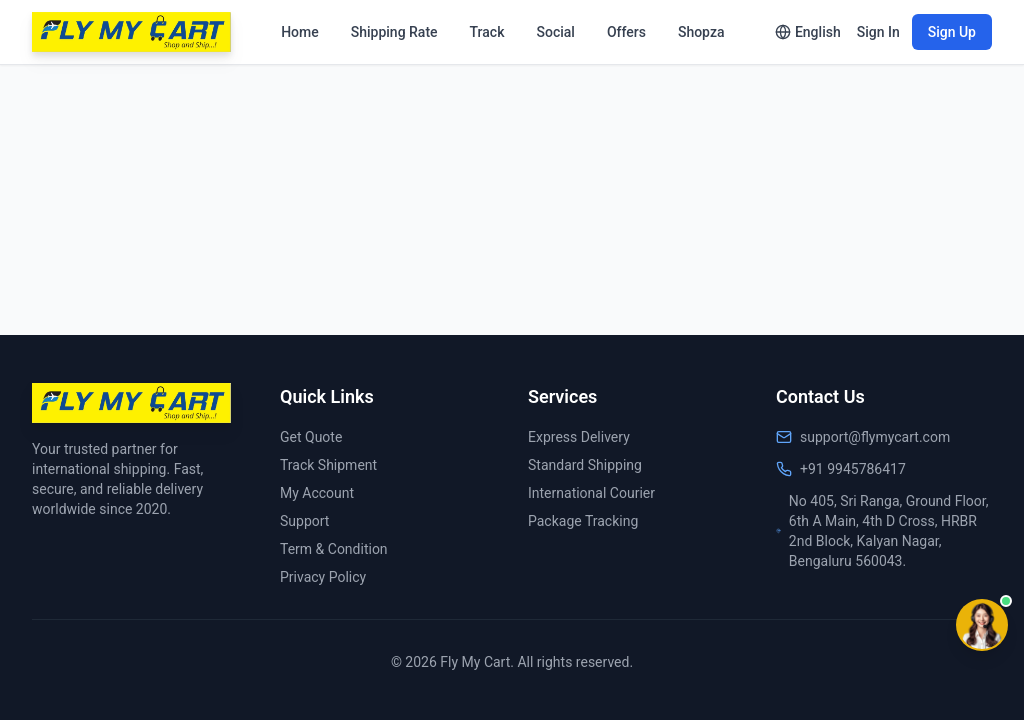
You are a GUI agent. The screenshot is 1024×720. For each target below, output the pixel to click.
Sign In (878, 32)
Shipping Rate (394, 32)
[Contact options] (982, 625)
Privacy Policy (323, 577)
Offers (626, 32)
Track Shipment (328, 465)
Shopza (701, 32)
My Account (317, 493)
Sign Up (952, 32)
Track (487, 32)
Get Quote (311, 437)
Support (304, 521)
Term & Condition (334, 549)
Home (300, 32)
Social (555, 32)
